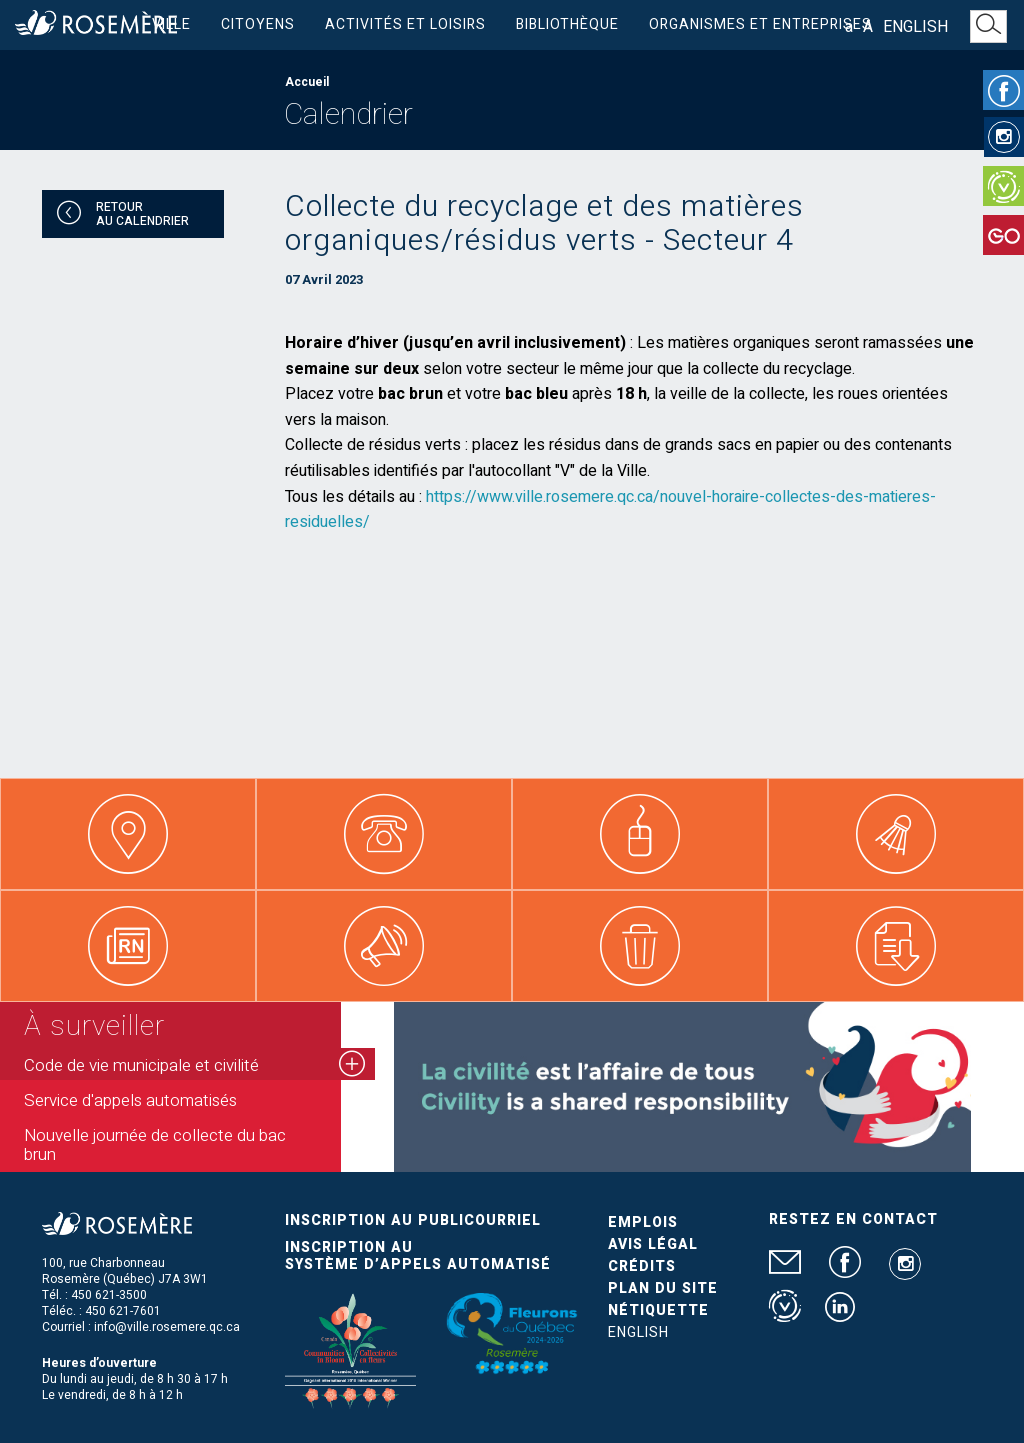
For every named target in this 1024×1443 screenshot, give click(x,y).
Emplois (643, 1222)
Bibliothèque (567, 24)
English (915, 27)
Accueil (307, 82)
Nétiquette (658, 1310)
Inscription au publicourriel (413, 1220)
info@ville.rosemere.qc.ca (167, 1327)
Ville (171, 24)
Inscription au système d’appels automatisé (418, 1256)
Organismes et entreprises (760, 24)
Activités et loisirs (405, 24)
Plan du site (663, 1288)
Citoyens (258, 24)
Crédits (642, 1266)
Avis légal (653, 1244)
